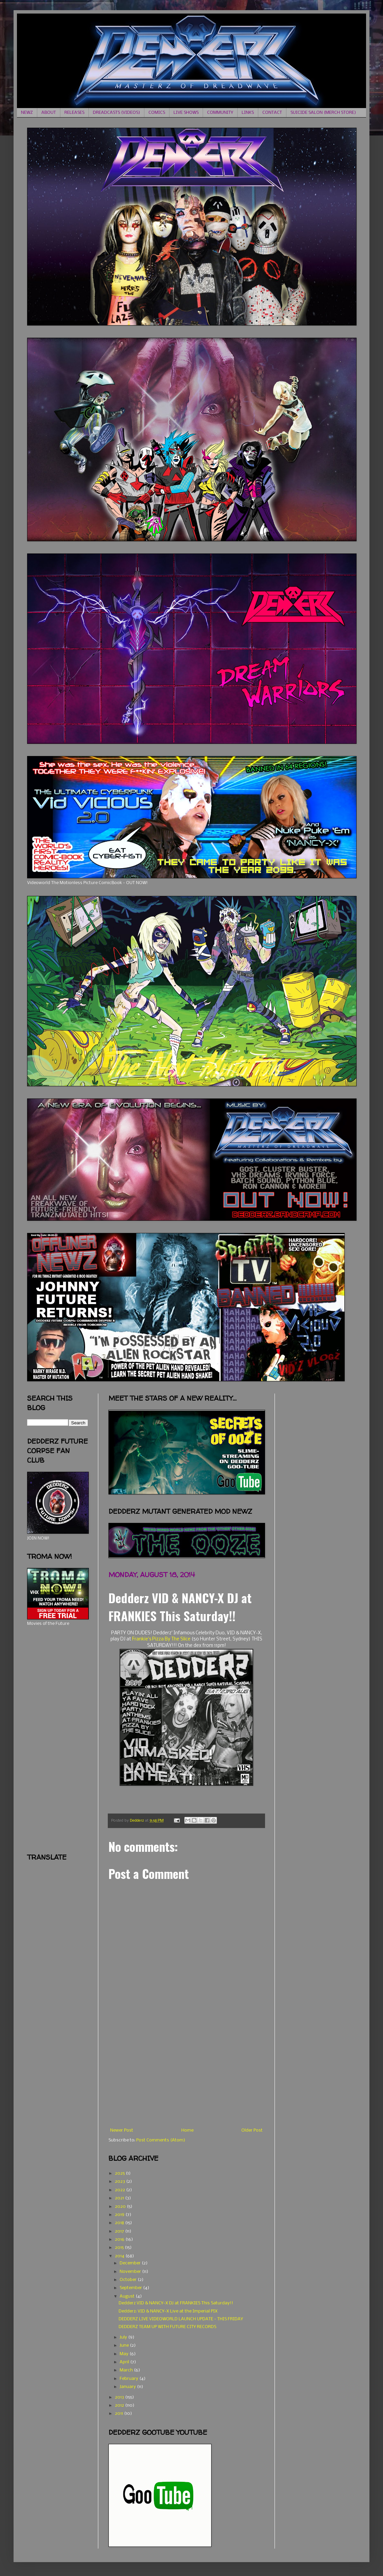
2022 (120, 2190)
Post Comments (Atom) (160, 2140)
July (124, 2337)
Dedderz (137, 1821)
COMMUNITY (220, 112)
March (127, 2370)
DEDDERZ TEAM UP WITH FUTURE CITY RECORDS (167, 2327)
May (124, 2354)
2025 (120, 2173)
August (128, 2296)
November (131, 2271)
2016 (120, 2239)
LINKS (248, 112)
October (129, 2280)
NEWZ (27, 112)
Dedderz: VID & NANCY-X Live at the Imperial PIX (168, 2311)
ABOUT (48, 112)
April (125, 2362)
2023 (120, 2181)
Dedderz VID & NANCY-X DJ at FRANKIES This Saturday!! (176, 2303)
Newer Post (121, 2130)
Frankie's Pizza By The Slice (161, 1639)
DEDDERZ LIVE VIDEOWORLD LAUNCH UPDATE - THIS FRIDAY (181, 2319)
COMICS (156, 112)
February (129, 2378)
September (131, 2288)
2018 (120, 2223)
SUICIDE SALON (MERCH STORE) (323, 112)
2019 (120, 2215)
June (125, 2345)
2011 (119, 2413)
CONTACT (272, 112)
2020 (121, 2206)
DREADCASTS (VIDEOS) (116, 112)
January (128, 2387)
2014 (120, 2256)
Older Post (252, 2130)
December (131, 2263)
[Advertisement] (186, 2077)
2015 (120, 2247)
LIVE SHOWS (186, 112)
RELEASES (74, 112)
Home (187, 2130)
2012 (120, 2405)
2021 (120, 2198)
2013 (120, 2397)
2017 (120, 2231)
